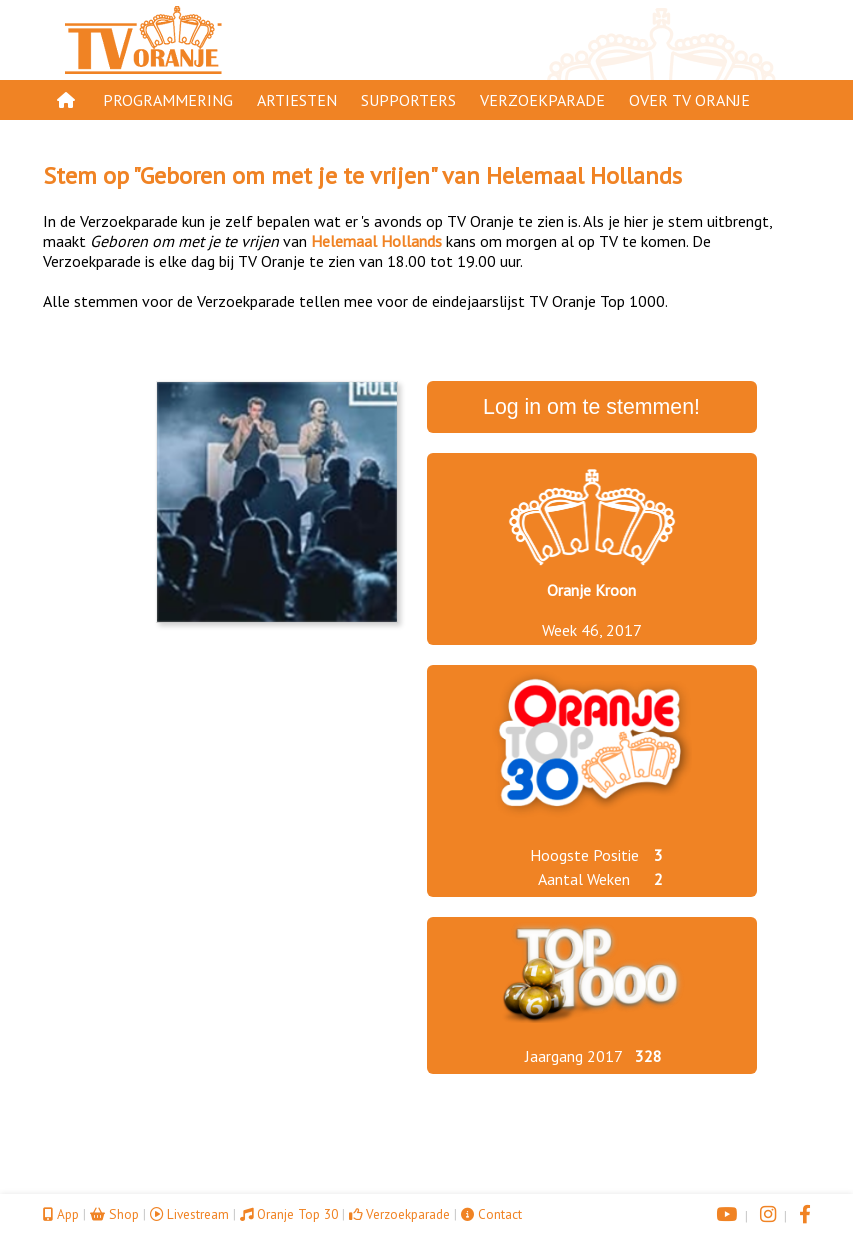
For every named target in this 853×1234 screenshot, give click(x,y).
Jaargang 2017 (574, 1056)
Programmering (168, 100)
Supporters (408, 100)
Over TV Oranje (689, 100)
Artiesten (297, 100)
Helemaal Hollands (584, 175)
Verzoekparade (542, 100)
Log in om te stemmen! (591, 407)
